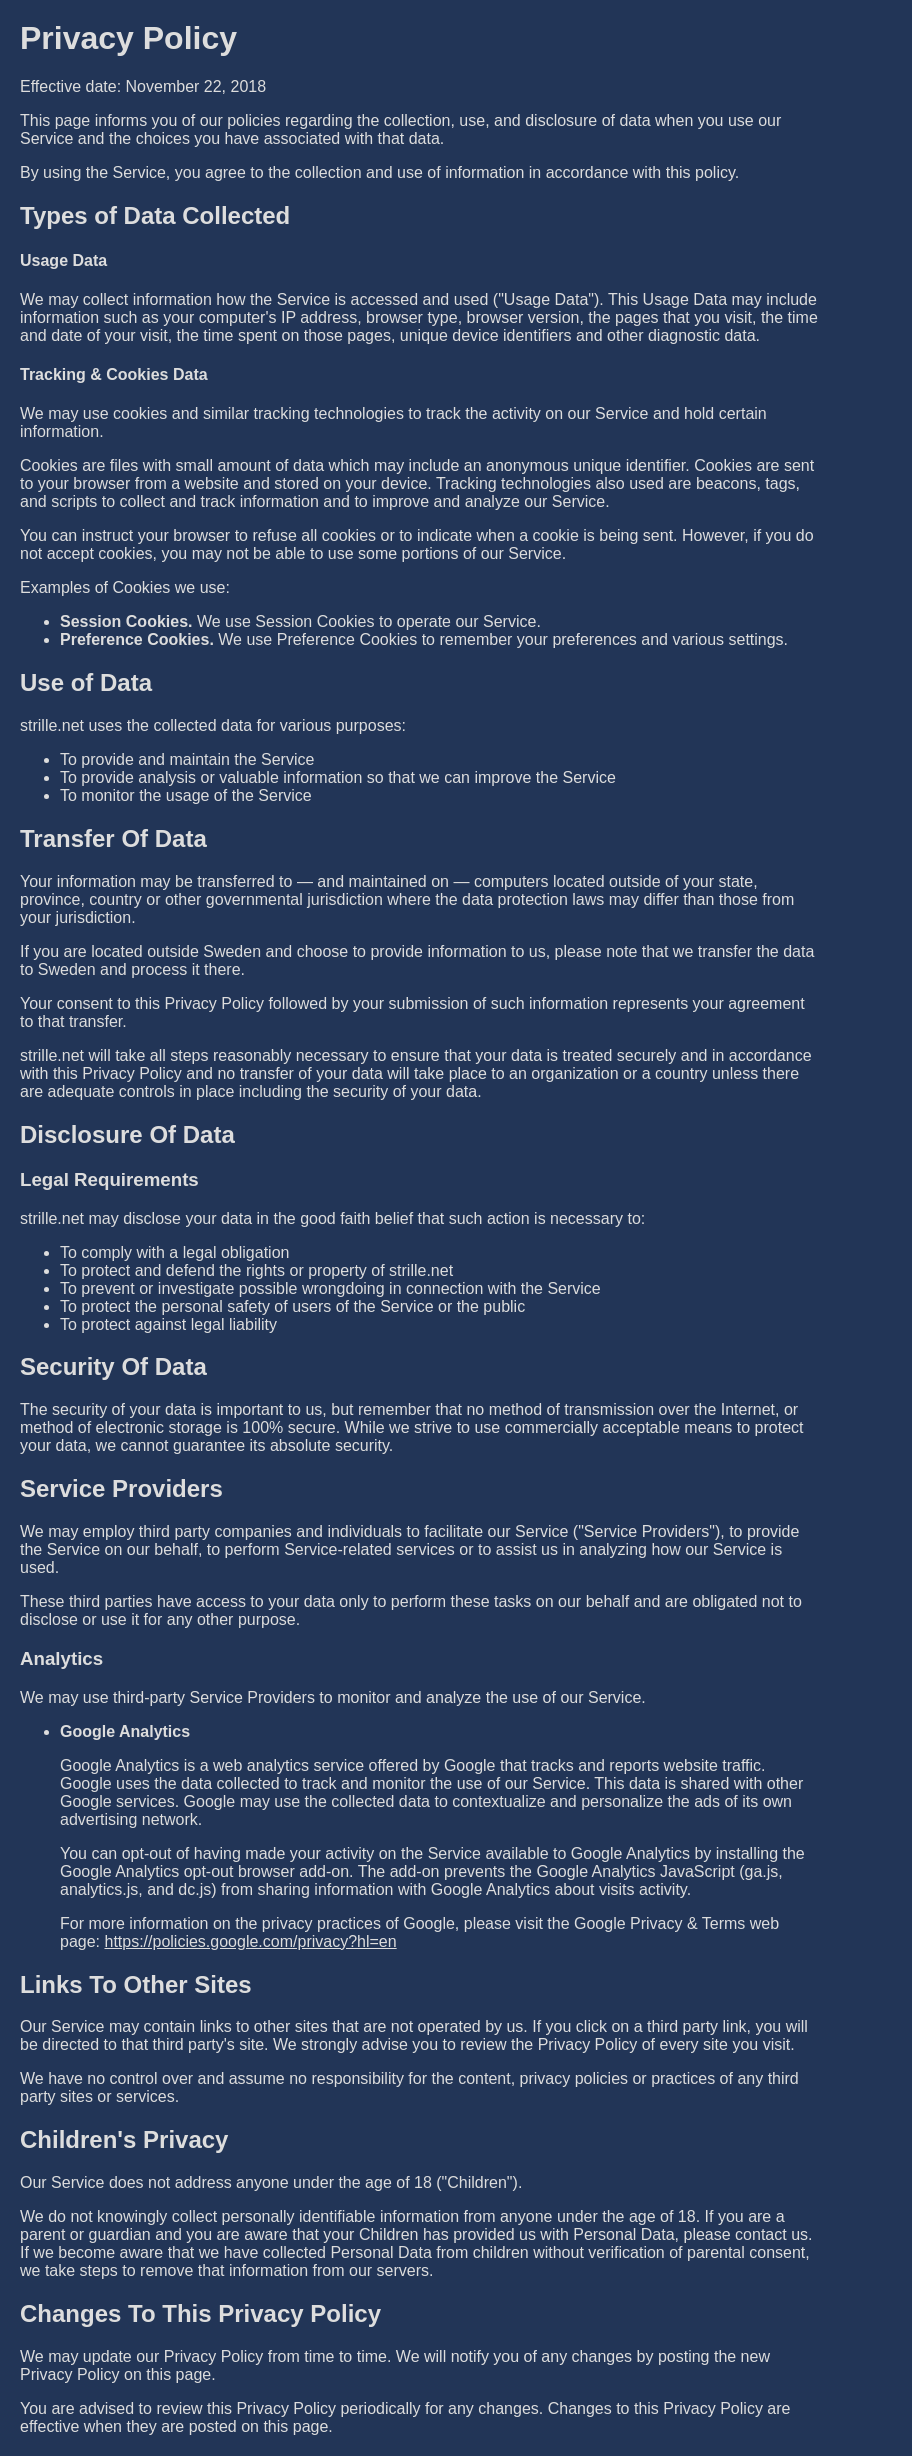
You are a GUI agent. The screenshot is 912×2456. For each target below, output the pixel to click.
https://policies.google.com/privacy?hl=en (250, 1941)
